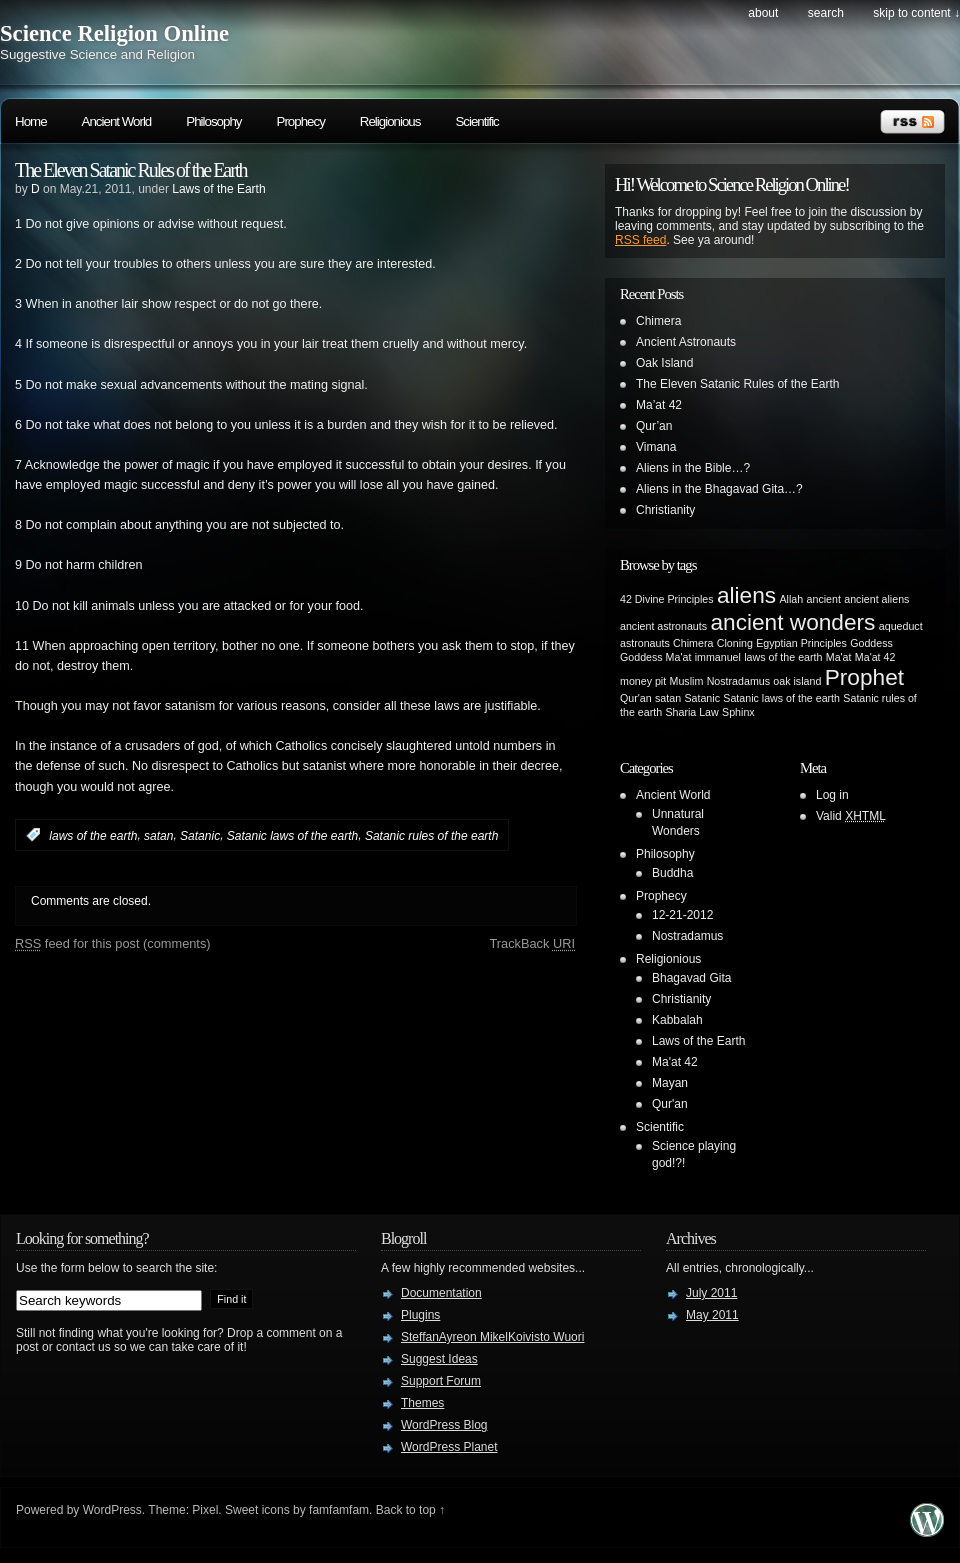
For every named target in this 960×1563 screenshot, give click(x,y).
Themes (422, 1403)
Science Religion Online (114, 33)
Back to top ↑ (410, 1510)
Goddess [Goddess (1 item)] (871, 643)
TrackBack (532, 943)
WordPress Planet (449, 1447)
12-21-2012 (682, 915)
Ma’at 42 (659, 405)
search (826, 13)
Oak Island (664, 363)
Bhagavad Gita (691, 978)
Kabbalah (677, 1020)
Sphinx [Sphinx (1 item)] (738, 712)
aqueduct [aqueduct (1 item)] (901, 626)
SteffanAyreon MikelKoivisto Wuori (492, 1337)
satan (158, 835)
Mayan (670, 1083)
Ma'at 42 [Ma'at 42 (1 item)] (875, 657)
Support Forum (441, 1381)
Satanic (200, 835)
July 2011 (711, 1293)
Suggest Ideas (439, 1359)
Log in (832, 795)
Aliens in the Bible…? (693, 468)
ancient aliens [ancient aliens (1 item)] (876, 599)
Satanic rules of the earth (431, 835)
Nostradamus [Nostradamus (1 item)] (738, 681)
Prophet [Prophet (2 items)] (864, 677)
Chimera (658, 321)
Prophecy (301, 121)
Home (31, 121)
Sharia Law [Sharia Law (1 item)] (691, 712)
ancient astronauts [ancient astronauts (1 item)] (663, 626)
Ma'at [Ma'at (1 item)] (839, 657)
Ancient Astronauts (686, 342)
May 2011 (712, 1315)
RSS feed (640, 240)
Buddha (672, 873)
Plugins (420, 1315)
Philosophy (213, 121)
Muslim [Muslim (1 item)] (687, 681)
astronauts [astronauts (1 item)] (645, 643)
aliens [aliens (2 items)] (746, 595)
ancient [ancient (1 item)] (824, 599)
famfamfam (339, 1510)
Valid (851, 816)
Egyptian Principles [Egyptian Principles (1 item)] (801, 643)
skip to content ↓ (916, 13)
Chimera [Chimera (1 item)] (693, 643)
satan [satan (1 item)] (668, 698)
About (763, 13)
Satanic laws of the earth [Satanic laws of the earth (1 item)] (781, 698)
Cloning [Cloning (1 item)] (735, 643)
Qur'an (670, 1104)
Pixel (205, 1510)
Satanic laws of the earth (292, 835)
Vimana (656, 447)
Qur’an (654, 426)
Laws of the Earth (218, 189)
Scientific (476, 121)
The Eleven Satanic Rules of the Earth (130, 170)
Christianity (665, 510)
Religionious (390, 121)
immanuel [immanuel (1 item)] (718, 657)
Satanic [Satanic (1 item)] (702, 698)
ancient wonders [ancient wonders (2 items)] (792, 622)
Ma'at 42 (675, 1062)
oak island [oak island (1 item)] (797, 681)
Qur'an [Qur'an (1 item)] (636, 698)
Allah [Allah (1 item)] (791, 599)
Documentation (441, 1293)
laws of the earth (93, 835)
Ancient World (117, 121)
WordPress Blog (444, 1425)
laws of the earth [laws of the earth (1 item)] (783, 657)
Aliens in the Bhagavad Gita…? (719, 489)
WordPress (112, 1510)
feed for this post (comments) (113, 943)
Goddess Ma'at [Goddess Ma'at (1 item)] (655, 657)
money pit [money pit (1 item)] (643, 681)
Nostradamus (687, 936)
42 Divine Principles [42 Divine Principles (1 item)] (667, 599)
